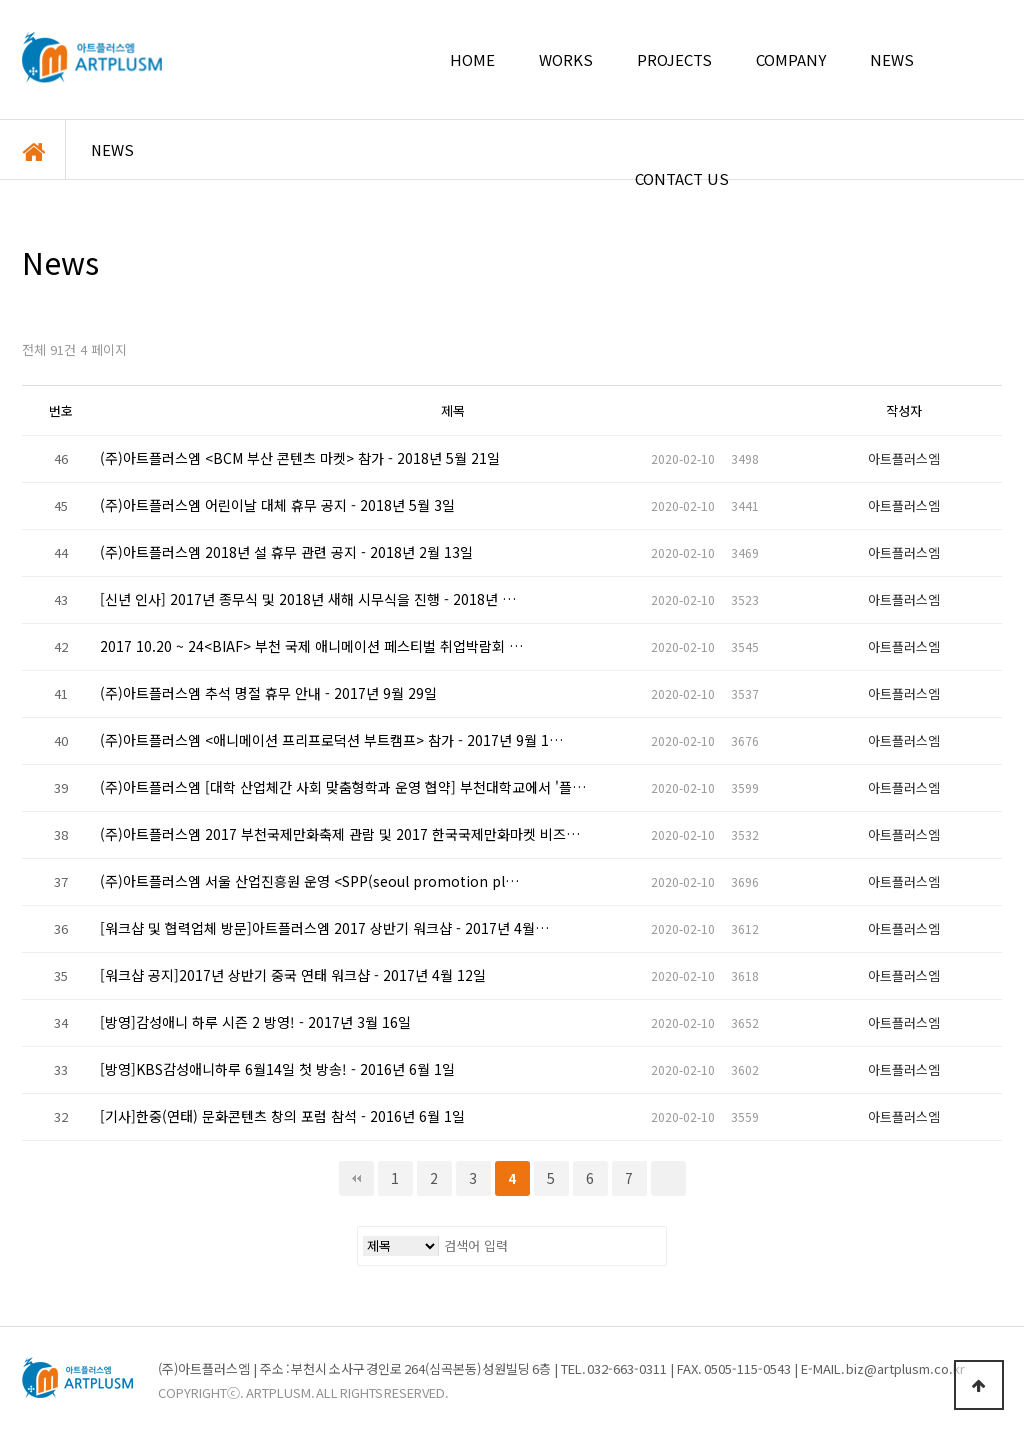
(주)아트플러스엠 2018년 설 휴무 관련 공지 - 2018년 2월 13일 (286, 553)
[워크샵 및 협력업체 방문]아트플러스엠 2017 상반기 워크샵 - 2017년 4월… (324, 929)
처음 (356, 1178)
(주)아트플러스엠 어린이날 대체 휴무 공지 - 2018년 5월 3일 (277, 506)
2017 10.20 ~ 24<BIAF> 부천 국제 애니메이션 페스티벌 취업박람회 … (311, 647)
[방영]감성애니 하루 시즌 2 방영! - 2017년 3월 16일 (255, 1023)
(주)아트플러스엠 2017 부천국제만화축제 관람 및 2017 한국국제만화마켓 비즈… (340, 835)
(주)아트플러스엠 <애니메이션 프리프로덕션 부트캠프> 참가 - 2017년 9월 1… (331, 741)
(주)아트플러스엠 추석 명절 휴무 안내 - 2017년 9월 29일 (268, 694)
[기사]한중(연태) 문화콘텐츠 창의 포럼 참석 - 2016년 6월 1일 (282, 1117)
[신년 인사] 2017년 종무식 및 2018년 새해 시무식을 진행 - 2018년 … (308, 600)
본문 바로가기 (0, 0)
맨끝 (668, 1178)
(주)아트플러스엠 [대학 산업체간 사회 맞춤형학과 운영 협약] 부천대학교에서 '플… (343, 788)
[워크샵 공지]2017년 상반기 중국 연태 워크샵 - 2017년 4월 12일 (293, 976)
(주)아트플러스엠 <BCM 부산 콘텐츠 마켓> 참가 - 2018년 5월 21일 (300, 459)
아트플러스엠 (92, 57)
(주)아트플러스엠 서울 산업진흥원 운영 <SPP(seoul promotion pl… (309, 882)
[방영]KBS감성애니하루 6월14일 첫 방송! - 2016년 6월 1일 (277, 1070)
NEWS (113, 149)
